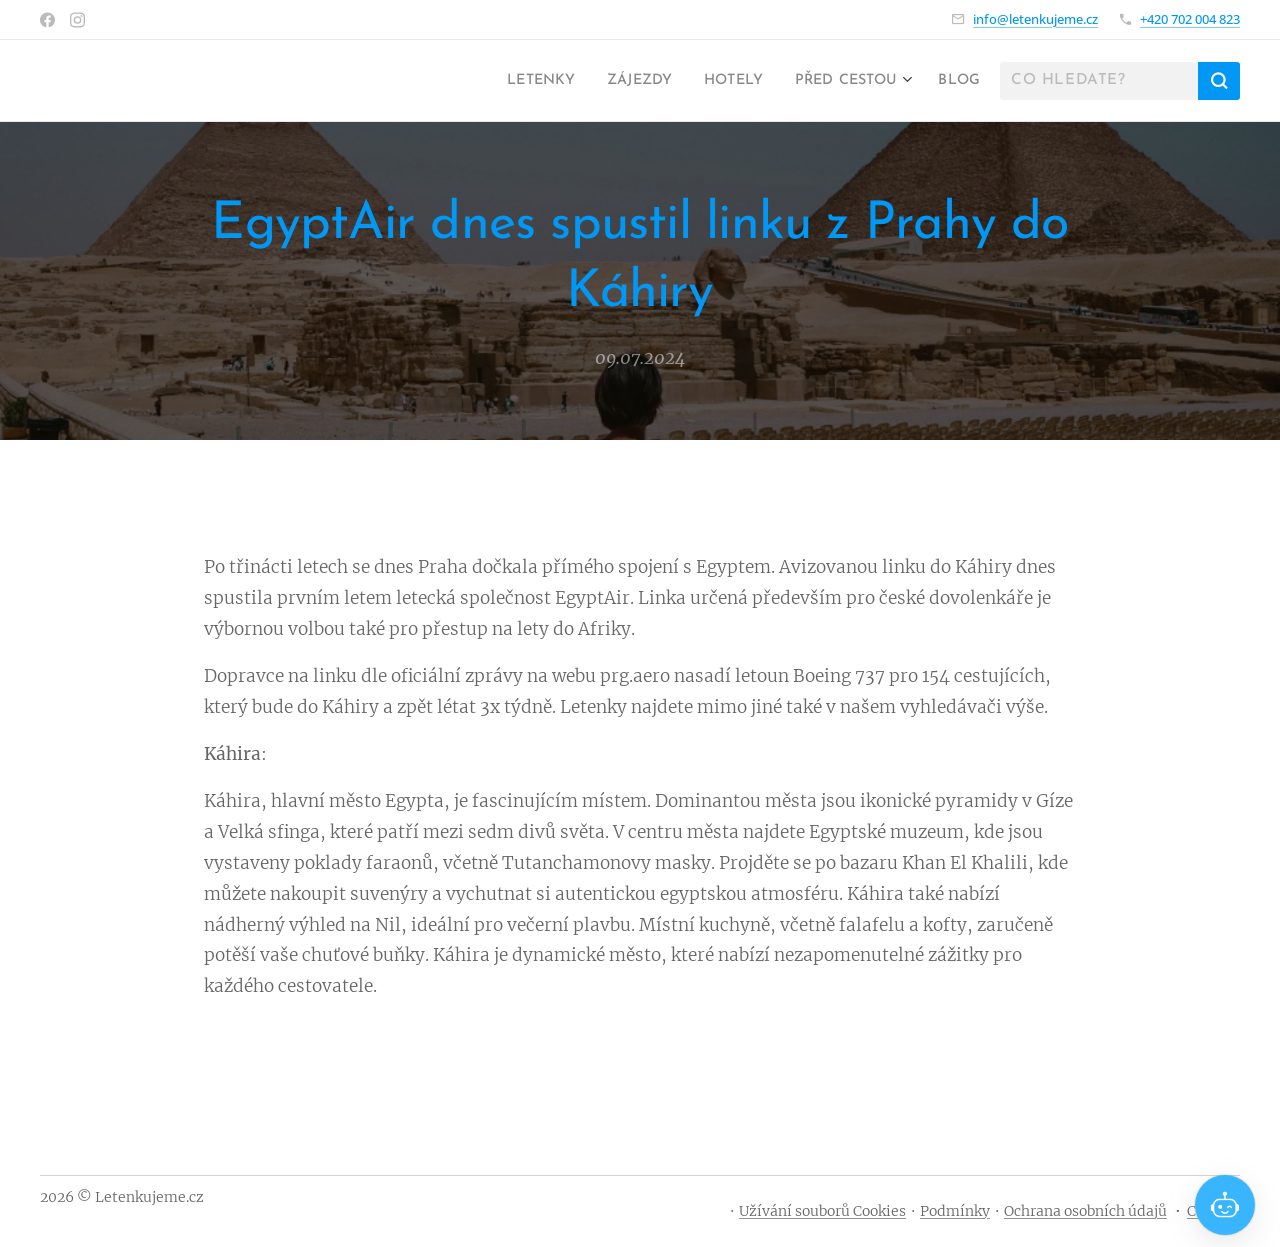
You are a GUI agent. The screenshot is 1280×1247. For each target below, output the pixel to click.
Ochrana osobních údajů (1085, 1211)
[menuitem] (505, 81)
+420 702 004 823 (1190, 19)
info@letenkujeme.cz (1035, 19)
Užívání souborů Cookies (822, 1211)
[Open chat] (1225, 1205)
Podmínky (955, 1211)
